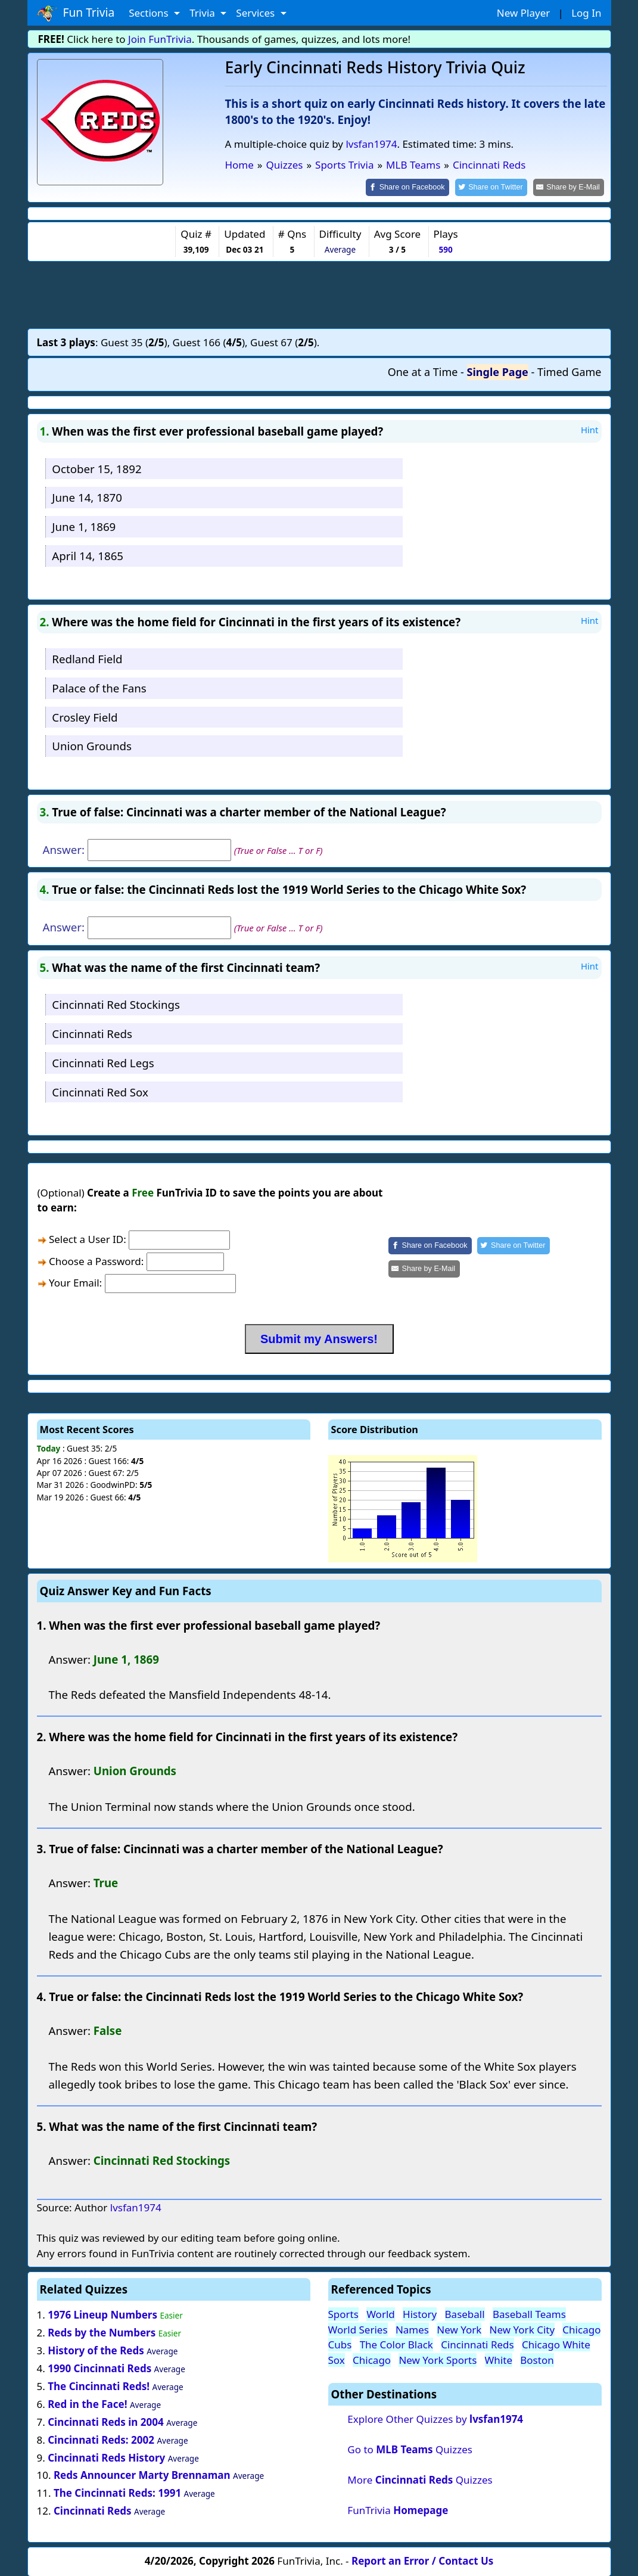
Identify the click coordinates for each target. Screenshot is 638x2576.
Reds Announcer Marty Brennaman (142, 2474)
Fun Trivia (76, 13)
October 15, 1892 (96, 467)
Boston (536, 2359)
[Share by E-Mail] (570, 187)
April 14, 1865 (87, 554)
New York (459, 2328)
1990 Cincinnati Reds (99, 2368)
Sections (150, 13)
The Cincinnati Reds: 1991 (117, 2492)
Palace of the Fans (99, 686)
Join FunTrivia (160, 39)
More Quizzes (419, 2478)
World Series (358, 2328)
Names (412, 2328)
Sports (343, 2313)
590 (445, 248)
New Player (523, 13)
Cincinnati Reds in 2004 (106, 2421)
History (420, 2313)
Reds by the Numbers (101, 2332)
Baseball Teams (529, 2313)
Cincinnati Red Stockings (116, 1003)
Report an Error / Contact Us (422, 2559)
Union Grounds (92, 745)
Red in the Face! (87, 2403)
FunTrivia (397, 2509)
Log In (586, 13)
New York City (522, 2328)
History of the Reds (96, 2350)
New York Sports (438, 2359)
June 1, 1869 (84, 525)
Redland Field (87, 658)
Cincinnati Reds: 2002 (101, 2439)
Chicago (372, 2359)
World (380, 2313)
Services (256, 13)
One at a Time (423, 371)
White (498, 2359)
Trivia (203, 13)
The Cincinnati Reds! (99, 2385)
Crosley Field (84, 716)
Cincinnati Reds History (106, 2456)
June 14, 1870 (87, 496)
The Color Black (396, 2344)
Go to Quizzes (409, 2448)
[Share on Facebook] (417, 187)
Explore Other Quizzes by (435, 2418)
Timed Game (569, 371)
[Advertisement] (319, 293)
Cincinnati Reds (92, 1032)
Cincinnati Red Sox (100, 1090)
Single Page (497, 371)
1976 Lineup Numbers (102, 2314)
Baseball (465, 2313)
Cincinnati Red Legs (103, 1061)
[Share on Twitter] (497, 187)
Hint (590, 429)
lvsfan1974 (371, 144)
